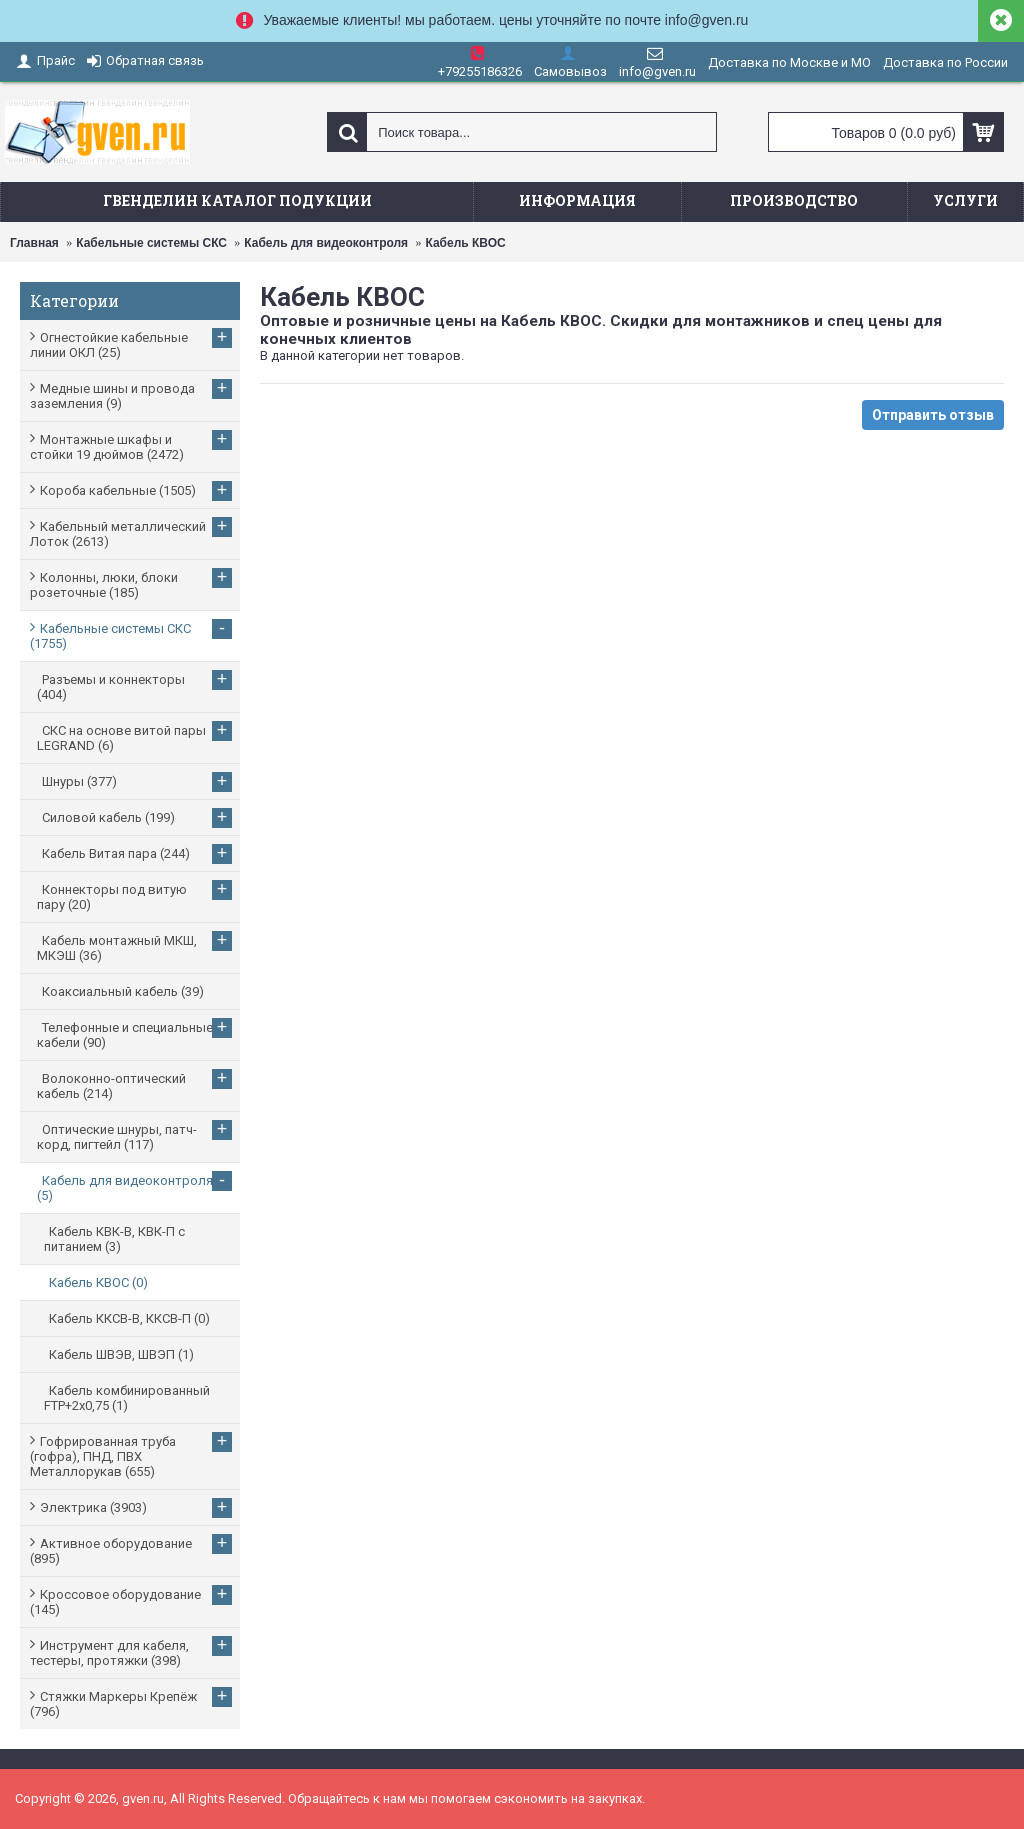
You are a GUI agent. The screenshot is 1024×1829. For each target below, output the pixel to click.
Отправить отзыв (933, 415)
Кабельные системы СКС (151, 243)
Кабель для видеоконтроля (326, 243)
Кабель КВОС (465, 243)
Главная (34, 243)
